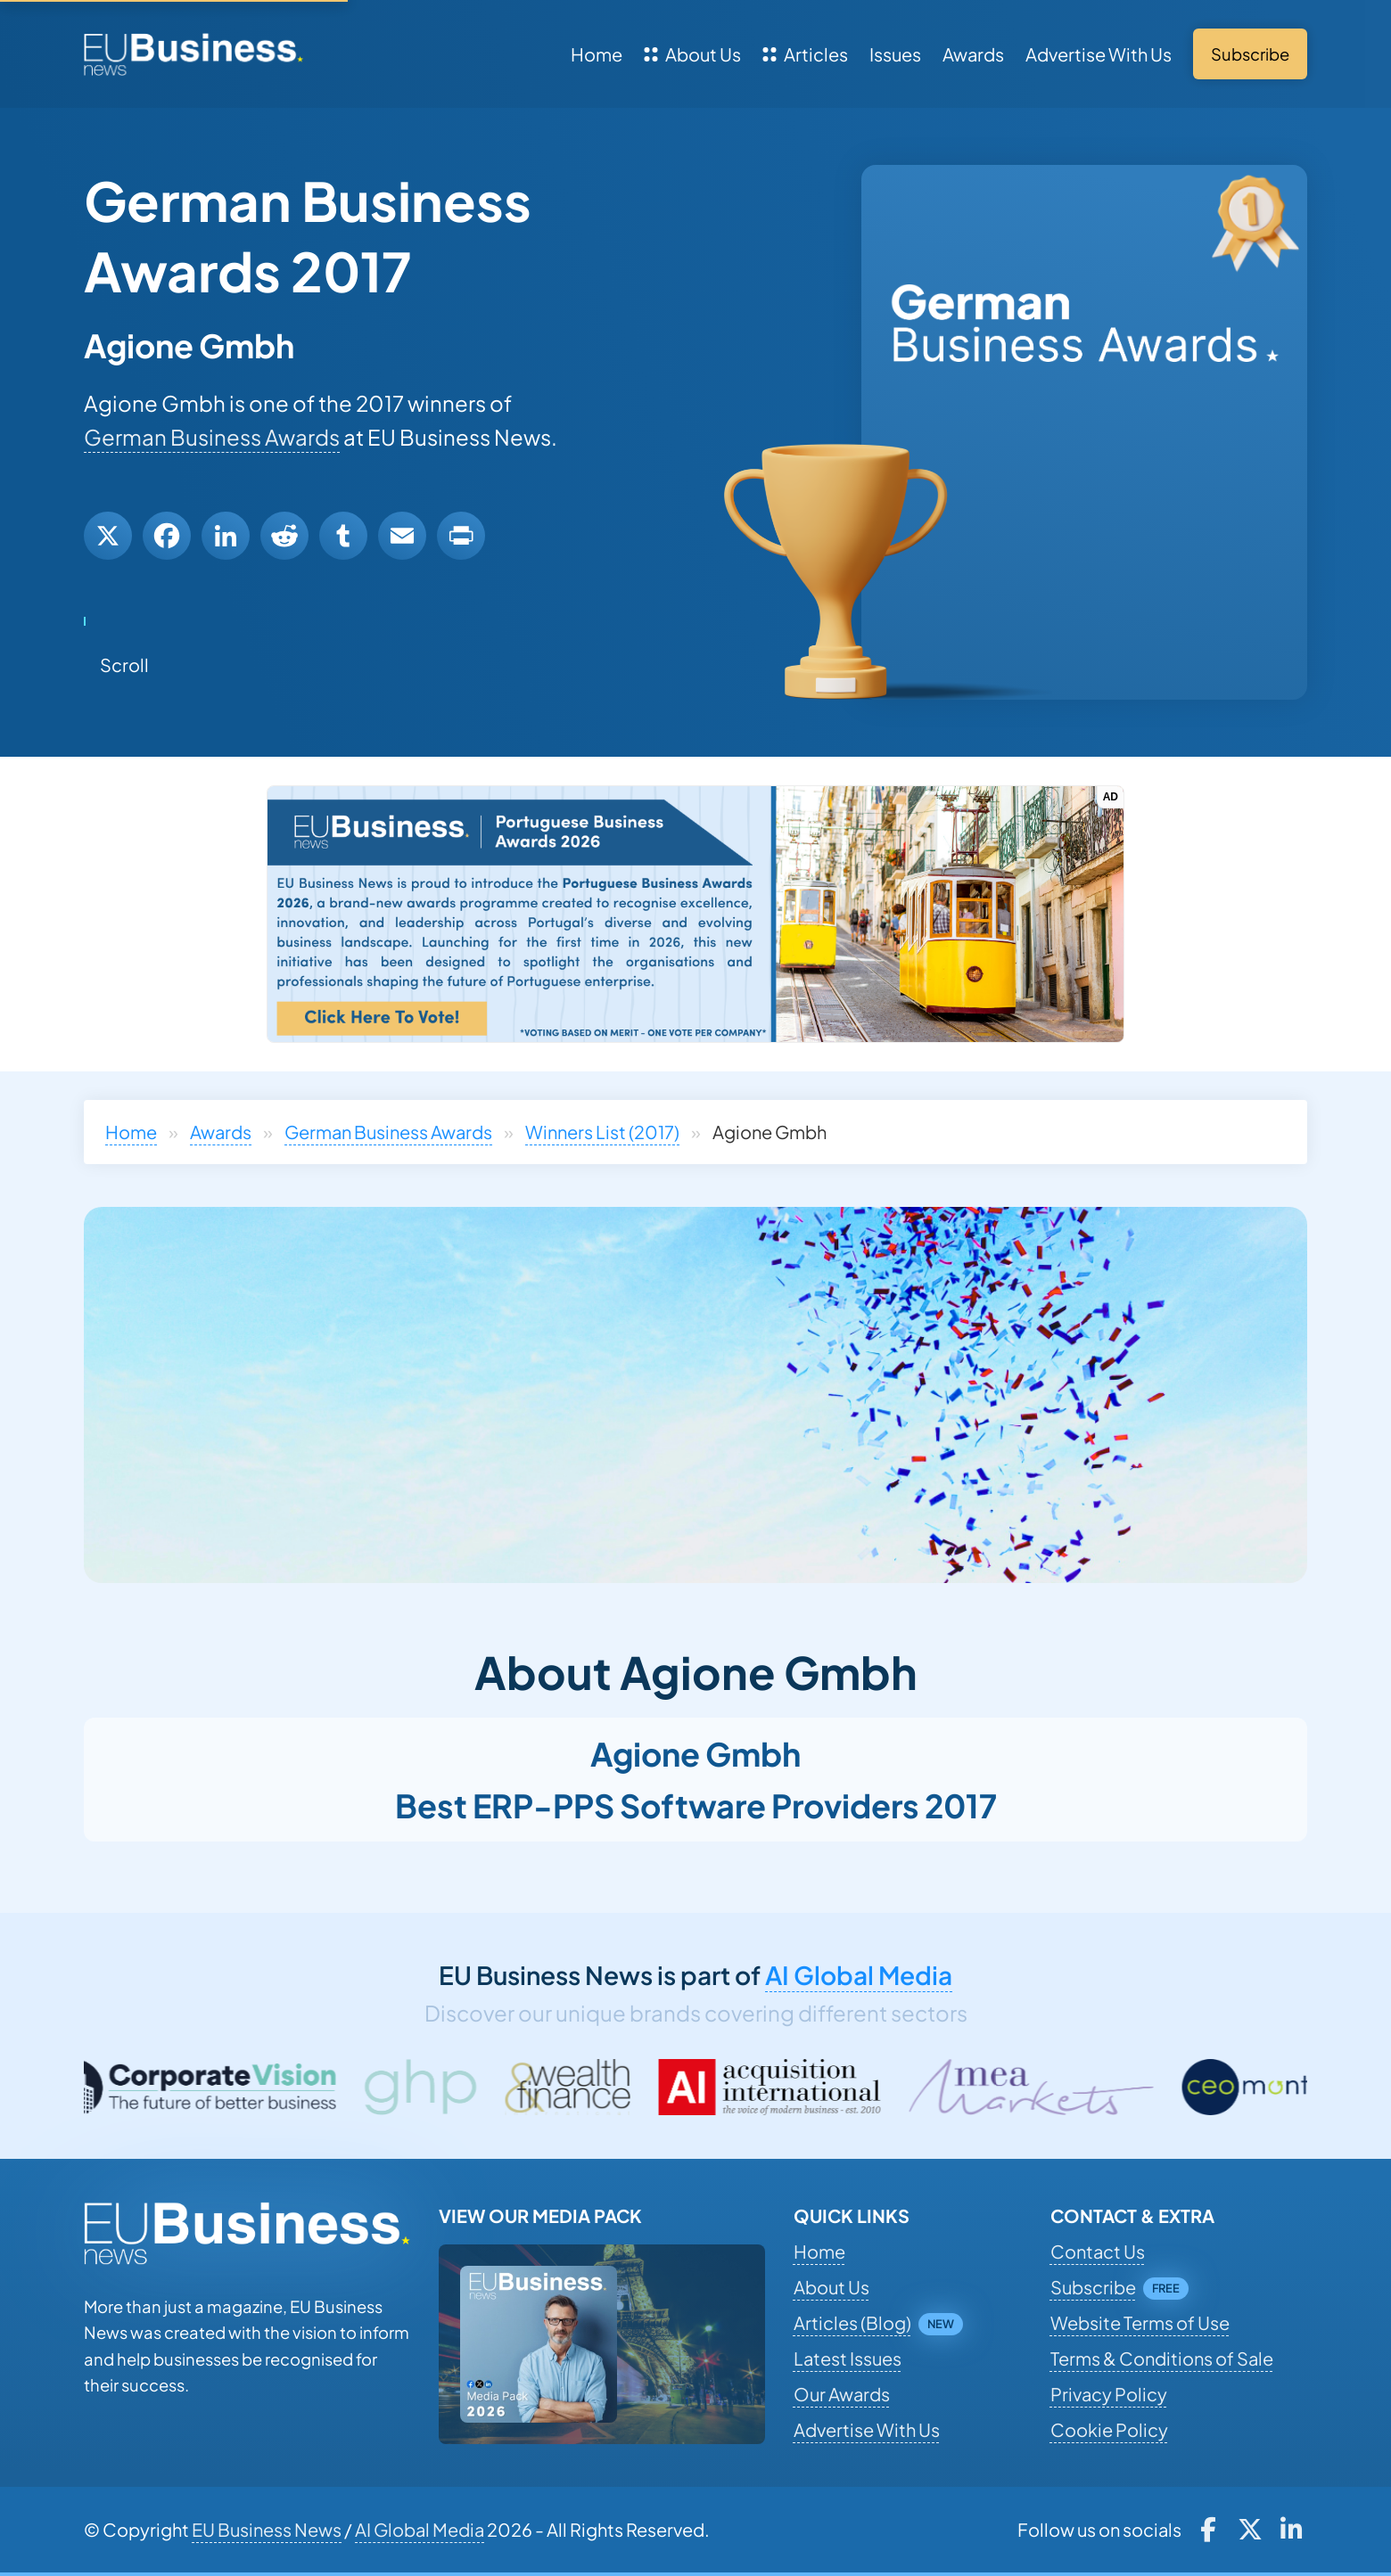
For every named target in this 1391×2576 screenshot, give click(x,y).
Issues (895, 54)
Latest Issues (847, 2358)
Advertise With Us (1098, 54)
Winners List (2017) (602, 1131)
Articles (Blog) (852, 2322)
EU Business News (267, 2529)
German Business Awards (212, 436)
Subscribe (1093, 2287)
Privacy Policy (1108, 2394)
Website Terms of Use (1140, 2322)
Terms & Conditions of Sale (1161, 2358)
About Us (692, 54)
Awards (973, 54)
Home (596, 54)
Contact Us (1097, 2251)
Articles (805, 54)
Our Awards (842, 2394)
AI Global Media (858, 1974)
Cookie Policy (1109, 2429)
